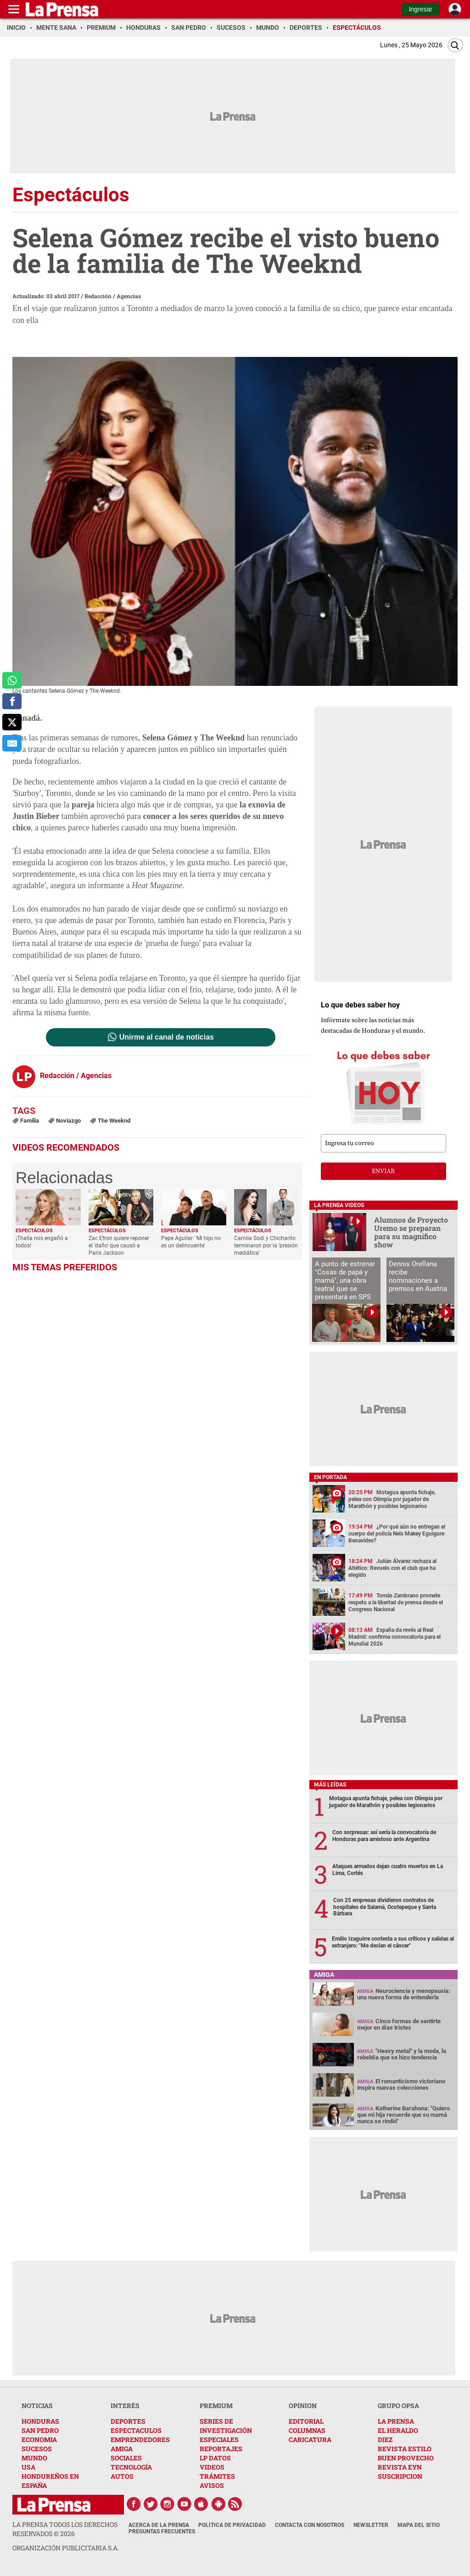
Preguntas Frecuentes (162, 2531)
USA (28, 2467)
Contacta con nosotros (309, 2525)
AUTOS (122, 2476)
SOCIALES (126, 2458)
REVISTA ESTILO (404, 2448)
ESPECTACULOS (136, 2430)
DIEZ (385, 2439)
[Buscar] (455, 45)
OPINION (303, 2405)
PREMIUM (216, 2405)
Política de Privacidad (232, 2525)
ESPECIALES (219, 2439)
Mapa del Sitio (418, 2525)
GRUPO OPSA (398, 2405)
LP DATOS (215, 2458)
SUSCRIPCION (400, 2476)
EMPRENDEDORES (140, 2439)
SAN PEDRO (40, 2430)
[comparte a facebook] (12, 701)
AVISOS (212, 2485)
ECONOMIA (39, 2439)
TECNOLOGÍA (131, 2467)
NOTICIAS (37, 2405)
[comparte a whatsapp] (12, 680)
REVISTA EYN (400, 2467)
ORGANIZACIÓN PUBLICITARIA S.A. (65, 2547)
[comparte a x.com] (12, 722)
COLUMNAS (307, 2430)
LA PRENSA (396, 2421)
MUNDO (34, 2458)
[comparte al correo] (12, 743)
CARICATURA (310, 2439)
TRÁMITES (217, 2476)
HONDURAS (40, 2421)
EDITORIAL (306, 2421)
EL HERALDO (398, 2430)
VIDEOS (212, 2467)
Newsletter (370, 2525)
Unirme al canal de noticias (166, 1037)
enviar (383, 1171)
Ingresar (420, 9)
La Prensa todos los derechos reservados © (65, 2529)
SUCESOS (37, 2448)
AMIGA (122, 2448)
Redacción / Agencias (112, 296)
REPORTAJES (221, 2448)
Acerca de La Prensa (159, 2525)
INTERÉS (125, 2405)
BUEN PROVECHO (406, 2458)
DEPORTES (128, 2421)
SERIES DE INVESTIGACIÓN (226, 2426)
